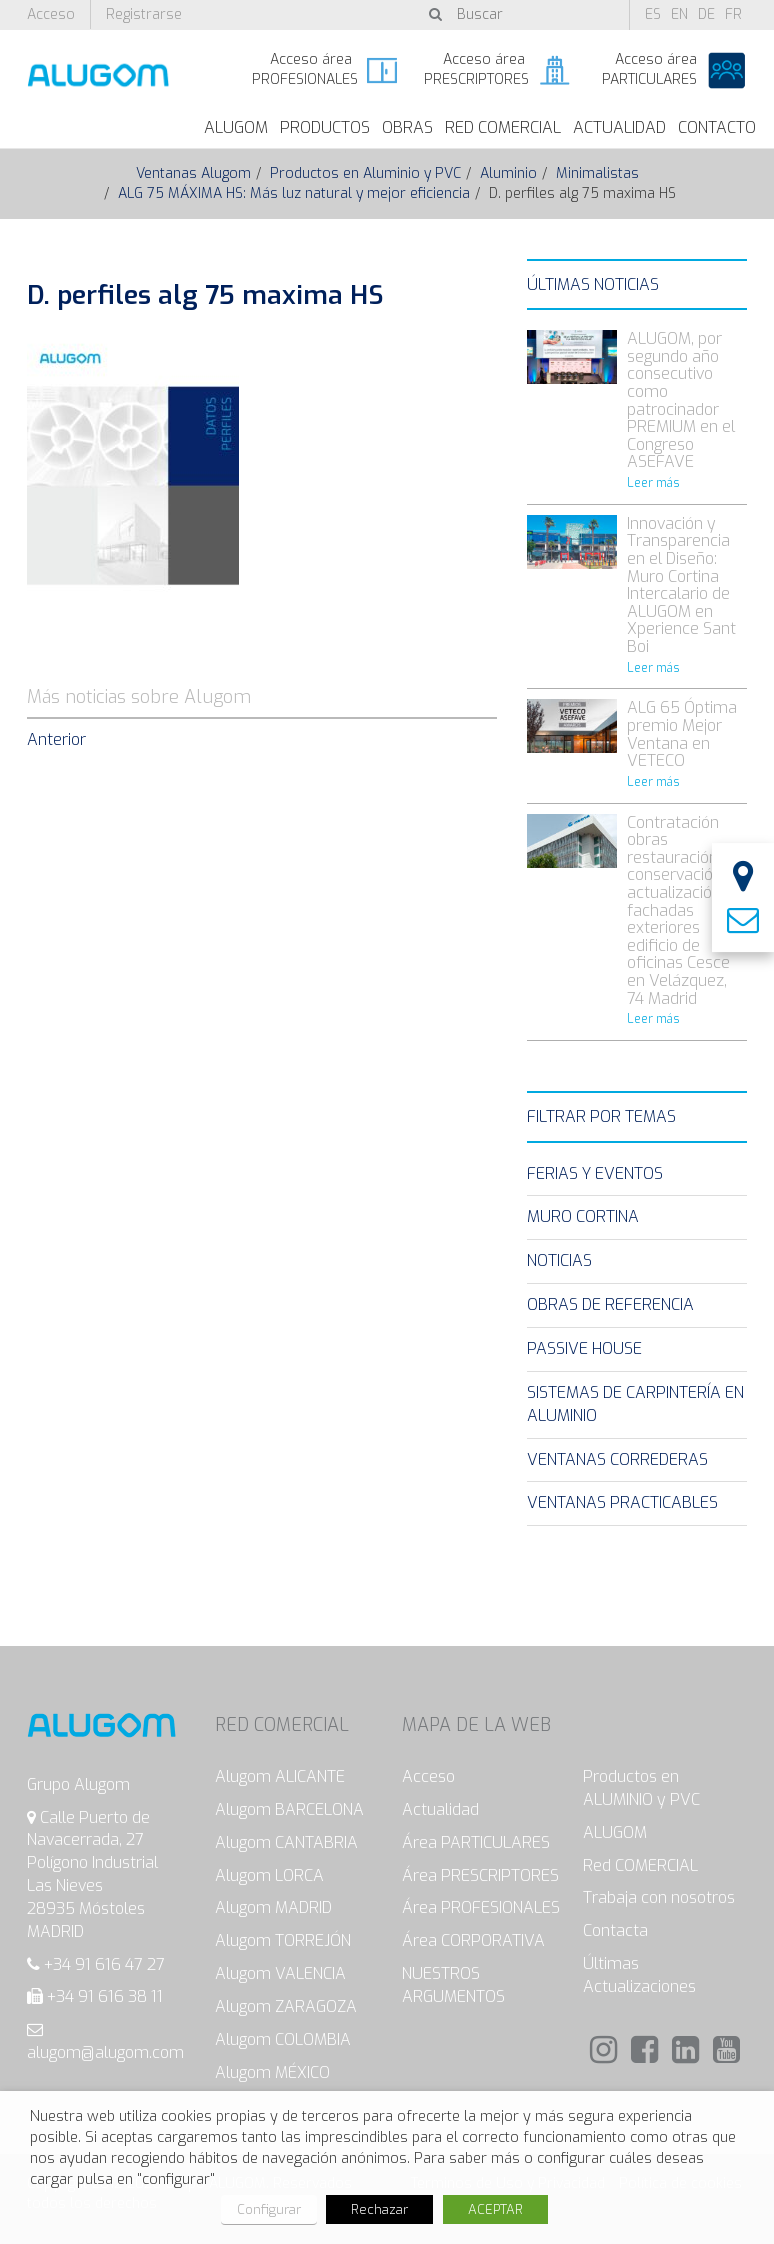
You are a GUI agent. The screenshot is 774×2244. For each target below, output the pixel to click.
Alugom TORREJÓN (283, 1940)
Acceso (51, 14)
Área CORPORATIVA (473, 1940)
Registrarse (144, 14)
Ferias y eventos (595, 1173)
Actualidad (619, 127)
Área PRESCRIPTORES (480, 1875)
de (706, 14)
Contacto (717, 127)
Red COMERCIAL (640, 1865)
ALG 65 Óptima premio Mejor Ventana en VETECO (682, 734)
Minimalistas (597, 173)
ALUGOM (236, 127)
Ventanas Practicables (622, 1502)
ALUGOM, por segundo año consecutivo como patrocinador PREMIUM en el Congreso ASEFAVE (681, 400)
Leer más (653, 483)
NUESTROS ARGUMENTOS (453, 1985)
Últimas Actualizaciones (639, 1975)
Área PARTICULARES (476, 1842)
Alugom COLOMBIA (283, 2039)
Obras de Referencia (610, 1304)
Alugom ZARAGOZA (286, 2006)
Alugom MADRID (273, 1907)
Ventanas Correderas (617, 1459)
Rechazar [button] (379, 2209)
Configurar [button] (269, 2209)
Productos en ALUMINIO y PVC (641, 1788)
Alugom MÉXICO (272, 2072)
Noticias (559, 1260)
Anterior (56, 739)
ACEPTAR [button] (495, 2209)
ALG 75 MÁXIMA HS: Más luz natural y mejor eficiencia (294, 193)
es (653, 14)
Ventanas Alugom (193, 173)
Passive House (584, 1348)
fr (733, 14)
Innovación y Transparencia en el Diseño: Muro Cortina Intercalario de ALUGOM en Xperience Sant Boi (681, 585)
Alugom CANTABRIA (286, 1842)
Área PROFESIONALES (481, 1907)
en (679, 14)
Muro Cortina (583, 1216)
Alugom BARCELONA (289, 1809)
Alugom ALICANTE (280, 1776)
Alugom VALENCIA (280, 1973)
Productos (325, 127)
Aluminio (508, 173)
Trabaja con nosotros (659, 1897)
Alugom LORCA (269, 1875)
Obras (407, 127)
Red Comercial (503, 127)
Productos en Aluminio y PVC (365, 173)
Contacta (615, 1930)
